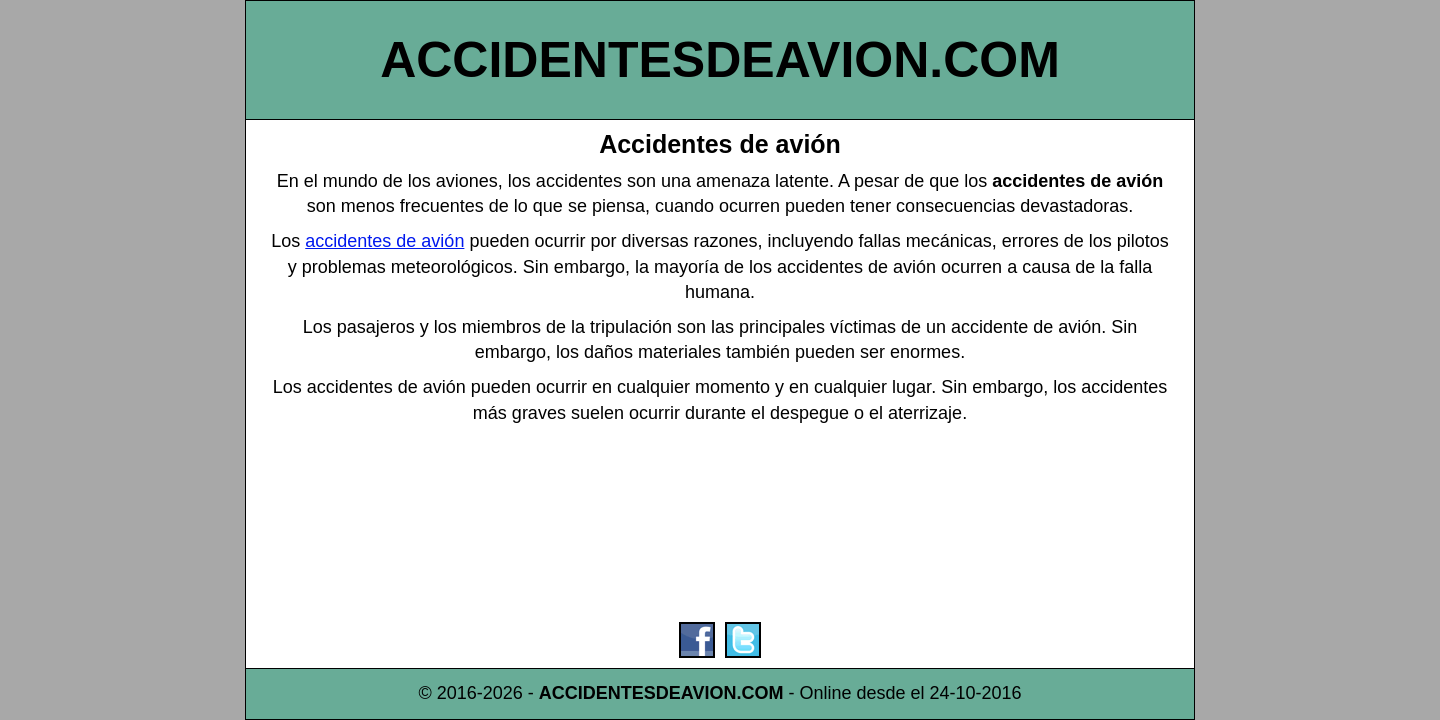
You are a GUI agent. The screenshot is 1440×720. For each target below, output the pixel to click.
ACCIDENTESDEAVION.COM (720, 60)
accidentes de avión (384, 241)
